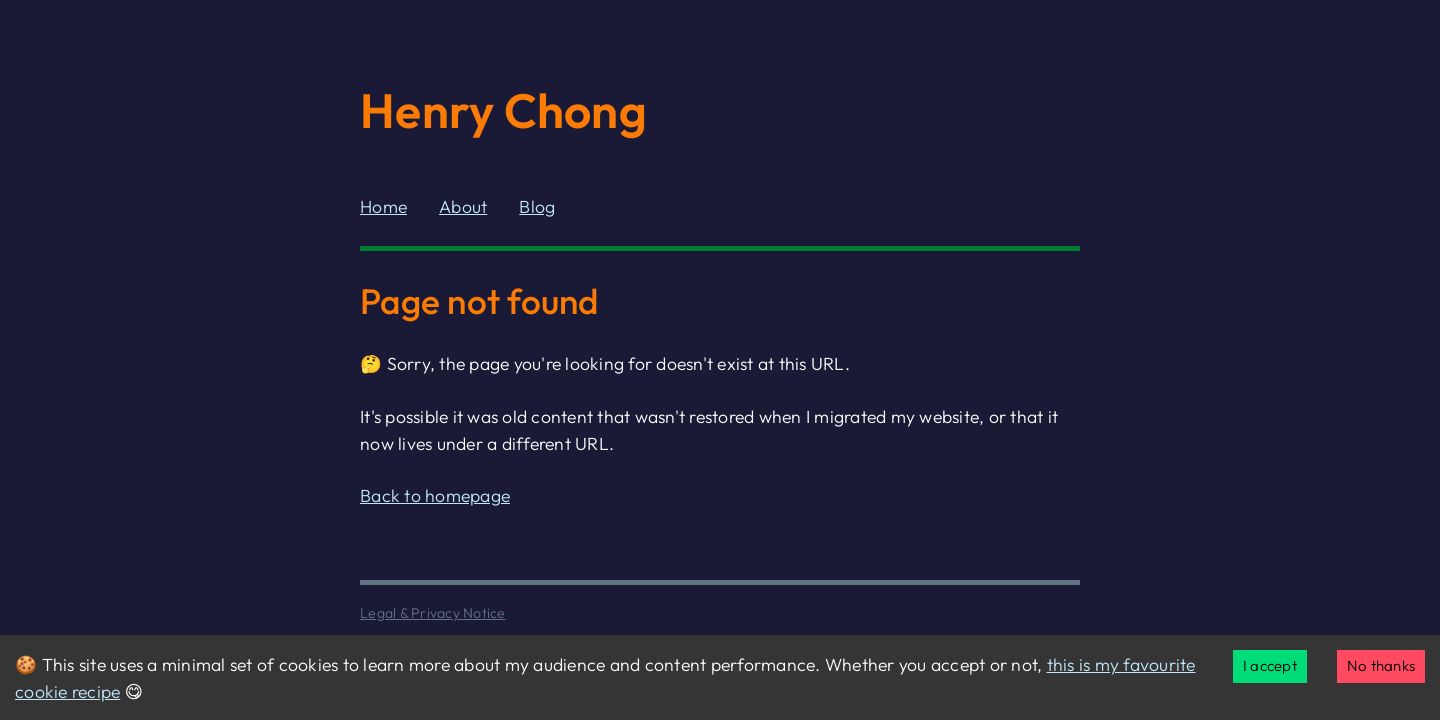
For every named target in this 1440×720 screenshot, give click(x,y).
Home (383, 206)
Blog (537, 206)
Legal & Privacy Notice (433, 613)
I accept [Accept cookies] (1270, 665)
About (463, 206)
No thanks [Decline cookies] (1381, 665)
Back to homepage (435, 495)
